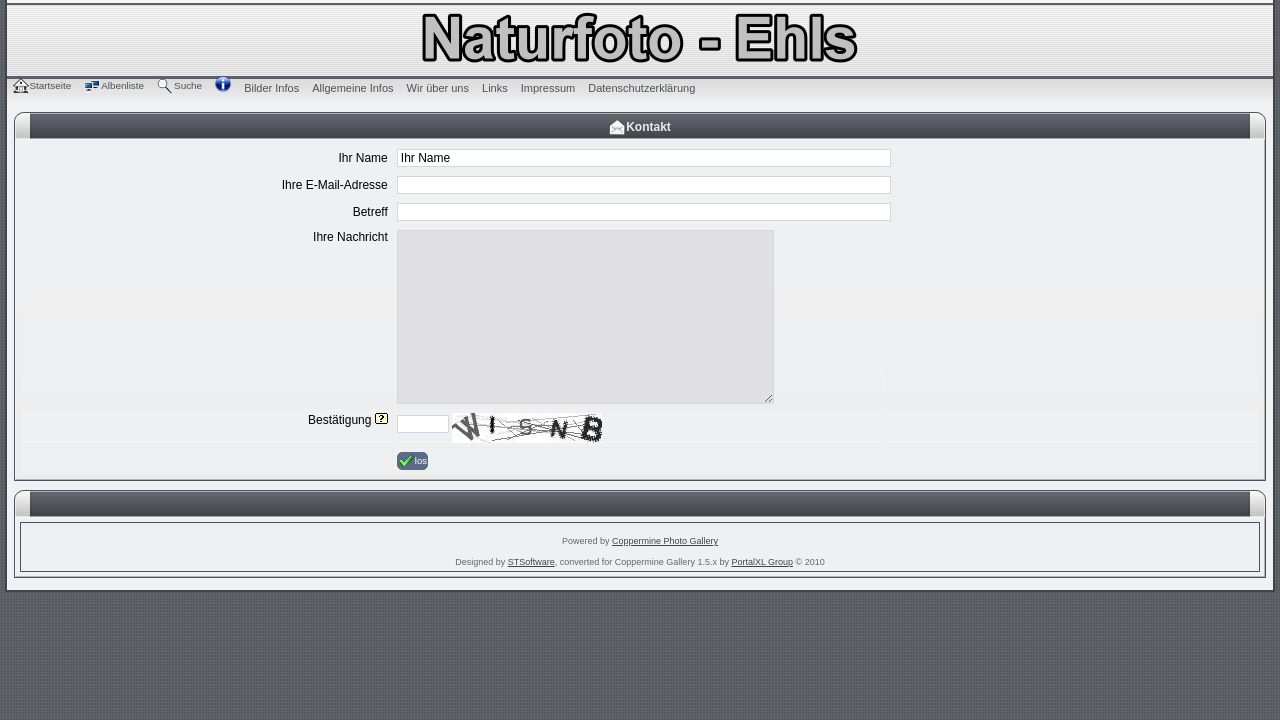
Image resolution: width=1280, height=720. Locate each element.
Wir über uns (438, 88)
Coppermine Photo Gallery (665, 541)
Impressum (548, 88)
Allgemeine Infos (352, 88)
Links (495, 88)
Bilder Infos (271, 88)
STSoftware (531, 562)
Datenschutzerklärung (641, 88)
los (412, 461)
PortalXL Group (762, 562)
